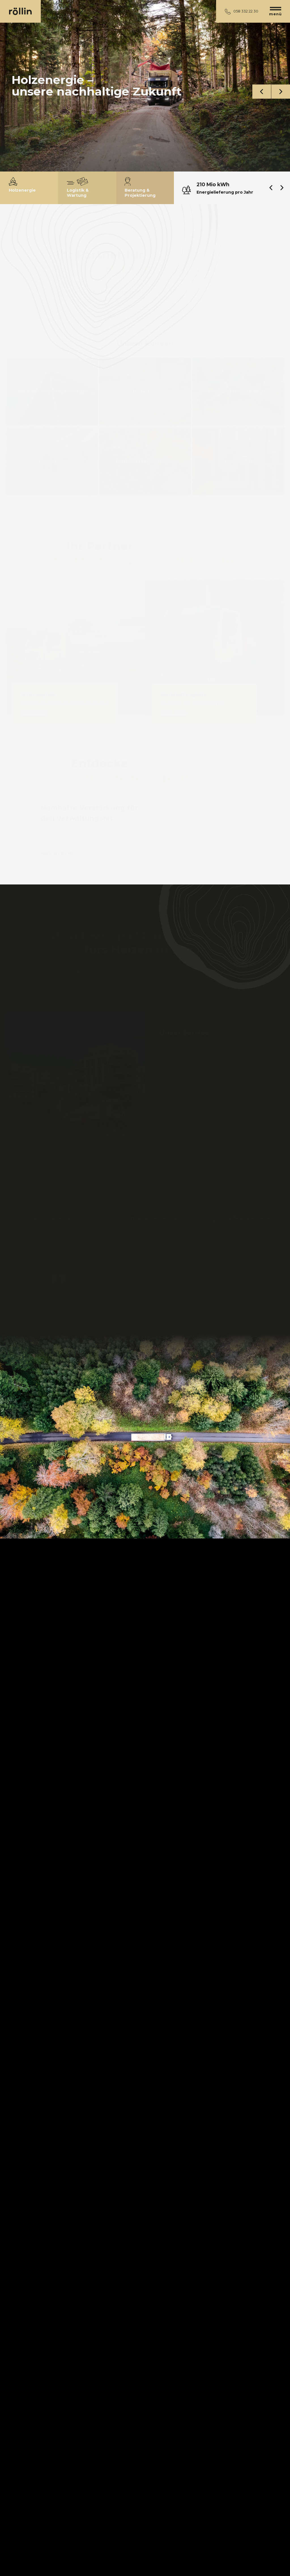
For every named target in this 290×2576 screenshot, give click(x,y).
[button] (261, 91)
